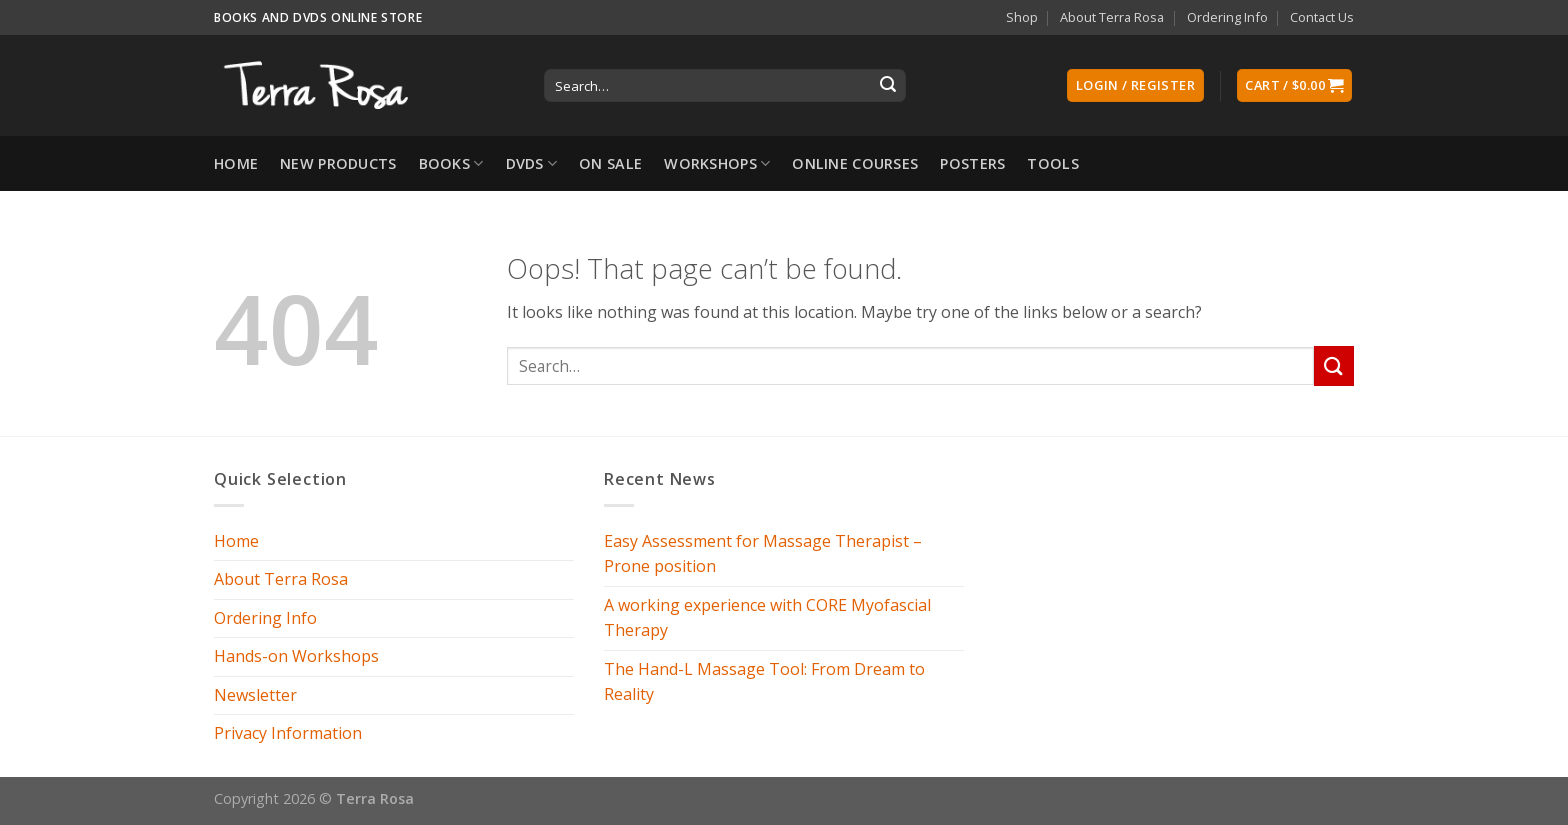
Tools (1052, 163)
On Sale (610, 163)
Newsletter (255, 695)
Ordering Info (1227, 17)
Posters (972, 163)
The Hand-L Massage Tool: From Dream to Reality (764, 682)
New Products (338, 163)
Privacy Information (288, 733)
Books (451, 164)
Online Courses (855, 163)
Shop (1022, 17)
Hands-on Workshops (296, 656)
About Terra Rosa (1112, 17)
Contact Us (1322, 17)
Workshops (717, 164)
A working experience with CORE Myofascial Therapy (767, 618)
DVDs (532, 164)
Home (236, 163)
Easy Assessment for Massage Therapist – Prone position (763, 554)
